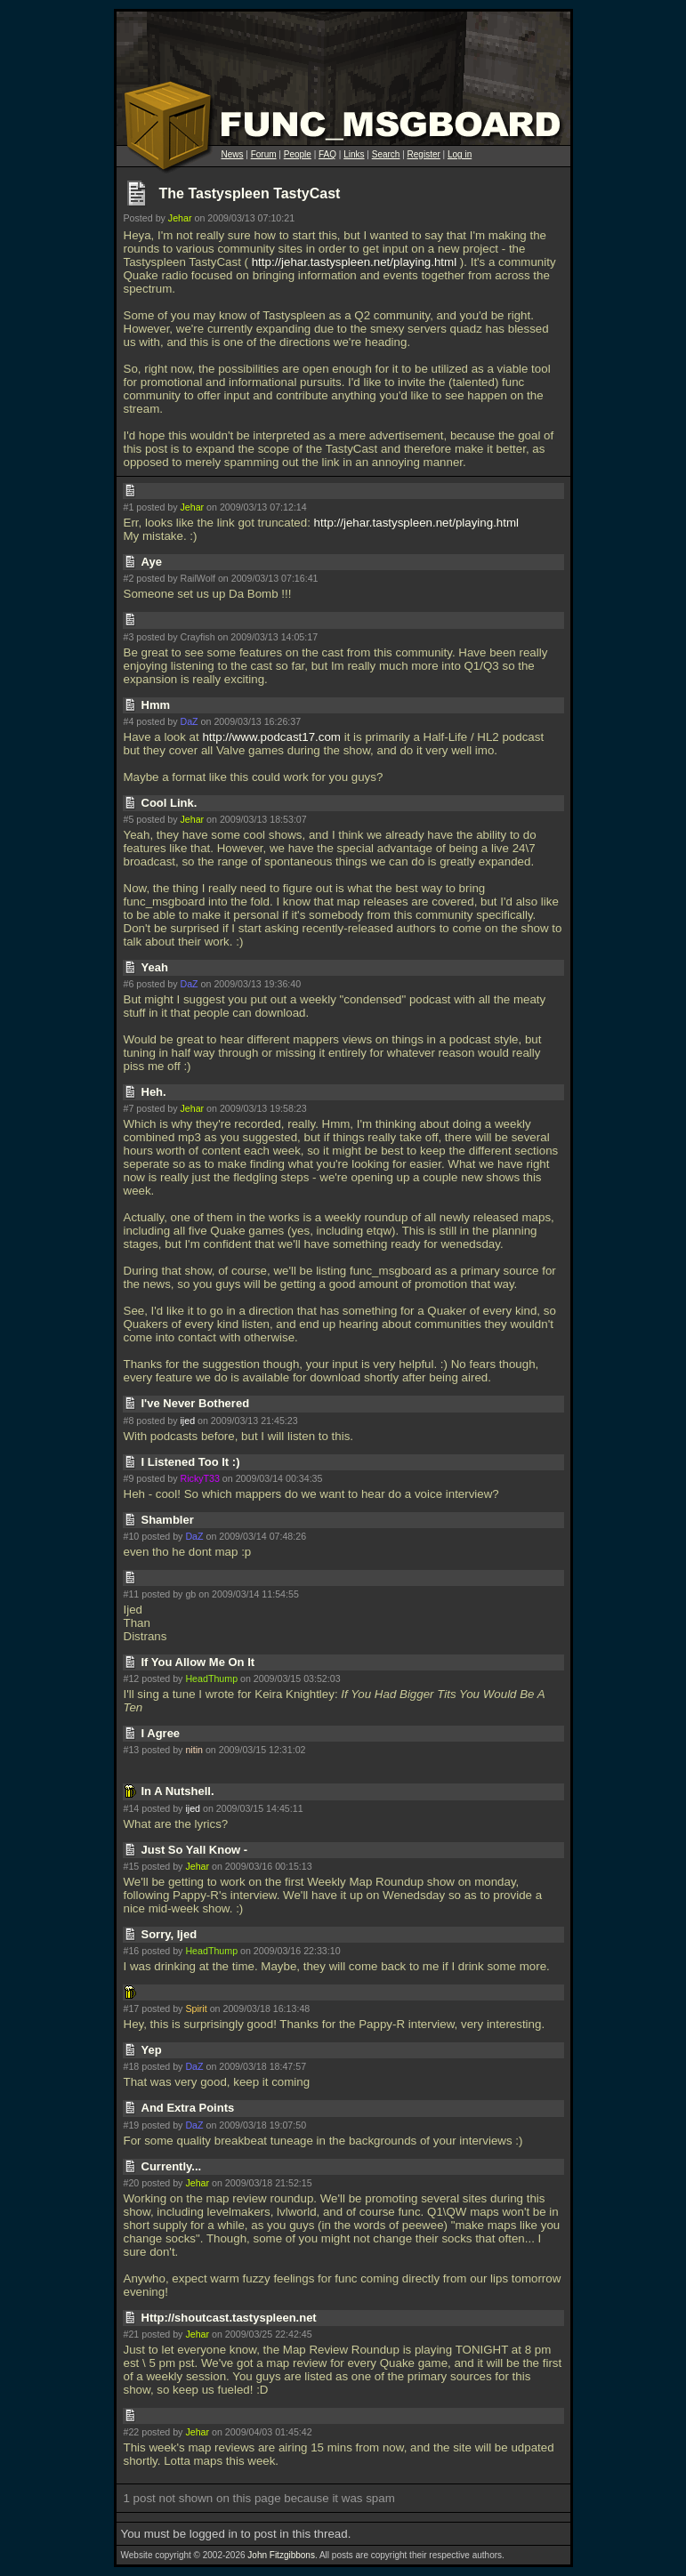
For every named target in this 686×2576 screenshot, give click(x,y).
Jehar (180, 218)
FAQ (327, 154)
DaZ (189, 721)
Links (353, 154)
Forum (264, 154)
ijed (187, 1420)
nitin (194, 1749)
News (233, 154)
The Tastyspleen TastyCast (250, 193)
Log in (460, 154)
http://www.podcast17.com (271, 737)
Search (386, 154)
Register (424, 154)
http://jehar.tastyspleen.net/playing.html (354, 262)
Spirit (195, 2008)
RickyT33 (199, 1478)
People (297, 154)
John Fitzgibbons (281, 2555)
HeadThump (211, 1678)
